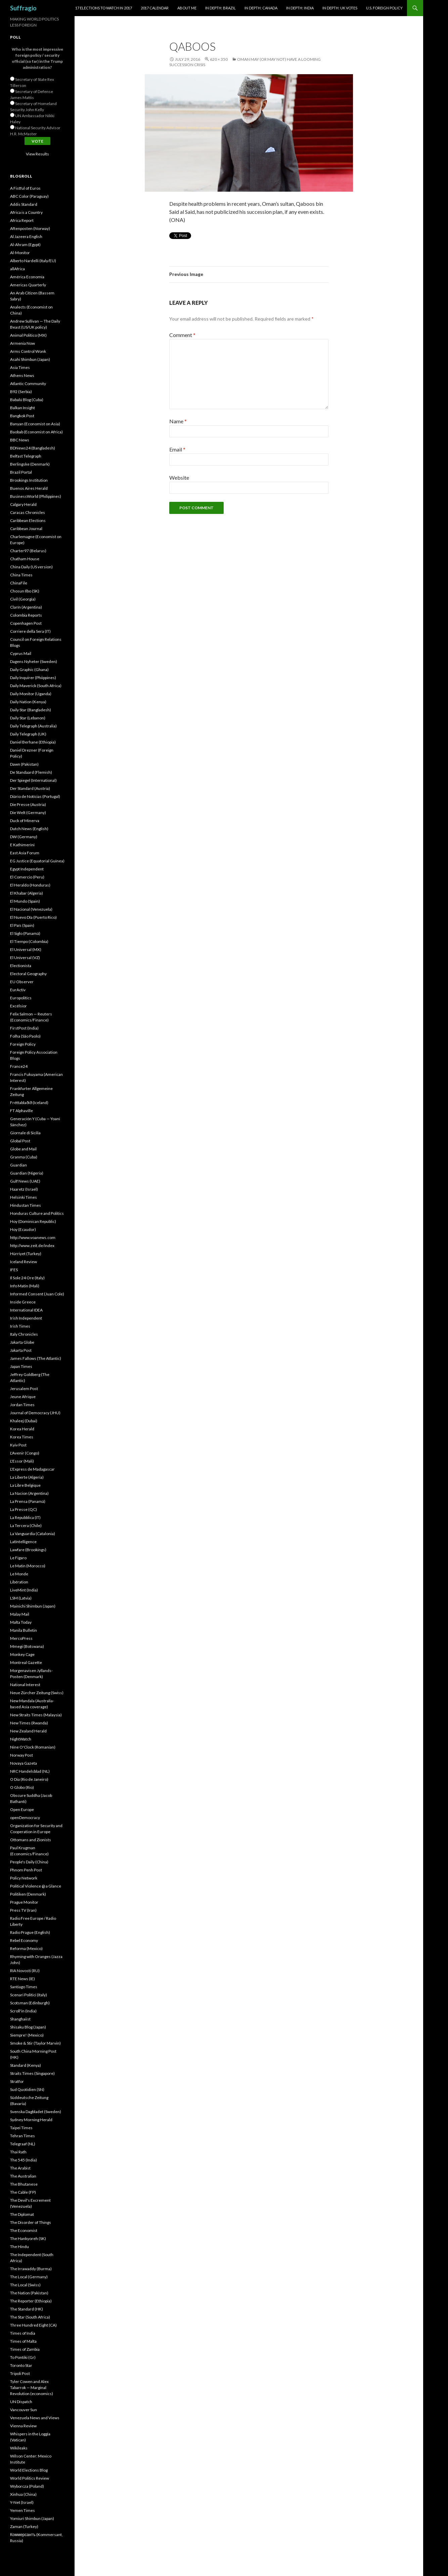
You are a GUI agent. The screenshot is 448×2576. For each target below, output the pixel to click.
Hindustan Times (25, 1205)
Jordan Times (22, 1404)
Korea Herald (22, 1428)
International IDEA (26, 1310)
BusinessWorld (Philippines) (35, 496)
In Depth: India (300, 8)
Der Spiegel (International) (33, 780)
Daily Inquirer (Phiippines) (33, 677)
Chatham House (24, 558)
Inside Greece (23, 1301)
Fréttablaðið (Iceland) (29, 1102)
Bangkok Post (22, 415)
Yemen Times (22, 2510)
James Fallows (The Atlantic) (35, 1358)
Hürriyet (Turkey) (25, 1253)
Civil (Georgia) (23, 599)
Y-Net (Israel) (22, 2502)
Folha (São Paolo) (25, 1036)
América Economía (27, 276)
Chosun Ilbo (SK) (24, 590)
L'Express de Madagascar (32, 1469)
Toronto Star (21, 2365)
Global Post (20, 1140)
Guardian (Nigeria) (26, 1173)
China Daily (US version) (31, 566)
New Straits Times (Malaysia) (36, 1714)
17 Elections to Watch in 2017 (103, 8)
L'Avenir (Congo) (24, 1453)
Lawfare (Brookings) (28, 1549)
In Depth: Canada (260, 8)
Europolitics (21, 997)
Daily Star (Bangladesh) (30, 709)
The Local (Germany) (29, 2276)
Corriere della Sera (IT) (30, 631)
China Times (21, 574)
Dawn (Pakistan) (24, 764)
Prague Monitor (24, 1902)
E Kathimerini (22, 844)
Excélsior (18, 1005)
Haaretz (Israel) (24, 1189)
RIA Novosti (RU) (25, 1970)
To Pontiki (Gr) (23, 2357)
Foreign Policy (23, 1044)
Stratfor (17, 2081)
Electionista (20, 965)
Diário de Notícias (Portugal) (35, 796)
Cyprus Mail (20, 653)
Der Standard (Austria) (30, 788)
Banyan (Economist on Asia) (35, 423)
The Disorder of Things (30, 2222)
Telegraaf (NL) (22, 2143)
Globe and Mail (23, 1148)
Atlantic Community (28, 383)
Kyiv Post (18, 1444)
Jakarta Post (21, 1350)
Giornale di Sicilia (25, 1132)
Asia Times (20, 367)
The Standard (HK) (26, 2308)
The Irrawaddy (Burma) (31, 2268)
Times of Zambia (25, 2349)
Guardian (18, 1164)
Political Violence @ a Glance (35, 1886)
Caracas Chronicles (27, 512)
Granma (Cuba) (23, 1156)
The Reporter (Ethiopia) (31, 2300)
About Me (186, 8)
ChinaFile (18, 582)
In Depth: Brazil (220, 8)
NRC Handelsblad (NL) (30, 1771)
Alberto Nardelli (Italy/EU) (33, 260)
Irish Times (20, 1326)
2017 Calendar (155, 8)
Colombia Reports (26, 615)
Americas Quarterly (28, 284)
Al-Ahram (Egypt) (25, 244)
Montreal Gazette (26, 1662)
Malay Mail (19, 1614)
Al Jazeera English (26, 236)
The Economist (23, 2230)
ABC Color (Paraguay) (29, 196)
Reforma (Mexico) (26, 1948)
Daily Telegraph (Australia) (33, 725)
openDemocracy (25, 1817)
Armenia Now (22, 343)
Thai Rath (18, 2151)
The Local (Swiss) (25, 2284)
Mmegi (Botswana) (27, 1646)
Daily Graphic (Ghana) (29, 669)
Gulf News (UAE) (25, 1181)
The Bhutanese (24, 2184)
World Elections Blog (29, 2470)
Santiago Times (23, 1986)
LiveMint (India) (24, 1589)
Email (177, 449)
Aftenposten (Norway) (30, 228)
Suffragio (23, 8)
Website (179, 477)
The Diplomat (22, 2214)
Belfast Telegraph (25, 456)
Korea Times (21, 1436)
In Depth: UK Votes (339, 8)
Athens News (22, 375)
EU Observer (22, 981)
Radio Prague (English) (30, 1932)
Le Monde (19, 1573)
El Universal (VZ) (25, 957)
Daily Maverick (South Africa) (35, 685)
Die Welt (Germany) (28, 812)
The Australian (23, 2176)
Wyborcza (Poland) (27, 2486)
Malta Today (21, 1622)
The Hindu (19, 2246)
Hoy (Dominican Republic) (33, 1221)
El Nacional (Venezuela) (31, 909)
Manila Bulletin (23, 1630)
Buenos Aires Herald (29, 488)
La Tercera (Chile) (26, 1525)
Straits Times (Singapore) (32, 2073)
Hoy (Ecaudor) (23, 1229)
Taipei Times (21, 2127)
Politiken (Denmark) (28, 1894)
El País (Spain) (22, 925)
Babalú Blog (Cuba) (26, 399)
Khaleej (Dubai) (23, 1420)
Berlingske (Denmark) (30, 464)
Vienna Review (23, 2425)
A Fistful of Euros (25, 188)
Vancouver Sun (23, 2409)
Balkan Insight (22, 407)
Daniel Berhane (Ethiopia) (33, 742)
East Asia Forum (24, 852)
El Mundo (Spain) (25, 901)
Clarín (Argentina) (26, 607)
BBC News (19, 439)
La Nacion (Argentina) (29, 1493)
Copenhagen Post (26, 623)
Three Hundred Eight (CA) (33, 2325)
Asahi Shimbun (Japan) (30, 359)
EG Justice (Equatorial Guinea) (37, 860)
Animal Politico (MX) (28, 335)
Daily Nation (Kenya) (28, 701)
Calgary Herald (23, 504)
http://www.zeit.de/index (32, 1245)
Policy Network (23, 1877)
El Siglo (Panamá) (25, 933)
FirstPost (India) (24, 1028)
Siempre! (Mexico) (27, 2035)
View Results (37, 153)
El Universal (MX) (25, 949)
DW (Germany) (23, 836)
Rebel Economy (24, 1940)
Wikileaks (19, 2447)
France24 (19, 1066)
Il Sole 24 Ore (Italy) (27, 1277)
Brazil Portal (21, 472)
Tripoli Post (20, 2373)
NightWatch (20, 1739)
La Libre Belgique (25, 1485)
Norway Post (21, 1755)
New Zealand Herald (28, 1730)
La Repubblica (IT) (25, 1517)
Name (178, 421)
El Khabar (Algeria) (26, 893)
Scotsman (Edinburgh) (30, 2002)
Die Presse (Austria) (28, 804)
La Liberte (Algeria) (27, 1477)
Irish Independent (26, 1318)
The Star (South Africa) (30, 2317)
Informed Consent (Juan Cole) (37, 1293)
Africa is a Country (26, 212)
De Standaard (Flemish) (31, 772)
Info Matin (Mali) (24, 1285)
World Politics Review (29, 2478)
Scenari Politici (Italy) (28, 1994)
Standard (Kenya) (25, 2065)
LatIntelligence (23, 1541)
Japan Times (21, 1366)
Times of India (22, 2333)
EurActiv (18, 989)
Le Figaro (18, 1557)
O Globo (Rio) (22, 1787)
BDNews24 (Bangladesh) (32, 447)
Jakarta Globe (22, 1342)
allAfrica (17, 268)
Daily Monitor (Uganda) (30, 693)
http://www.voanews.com (32, 1237)
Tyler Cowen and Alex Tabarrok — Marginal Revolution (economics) (31, 2387)
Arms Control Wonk (28, 351)
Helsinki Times (23, 1197)
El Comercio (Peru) (27, 876)
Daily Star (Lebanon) (27, 717)
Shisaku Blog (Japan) (28, 2027)
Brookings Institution (29, 480)
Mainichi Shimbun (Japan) (32, 1606)
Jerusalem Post (24, 1388)
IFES (14, 1269)
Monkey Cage (22, 1654)
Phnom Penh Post (26, 1869)
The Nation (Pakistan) (29, 2292)
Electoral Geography (28, 973)
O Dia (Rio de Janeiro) (29, 1779)
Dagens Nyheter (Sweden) (33, 661)
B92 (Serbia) (21, 391)
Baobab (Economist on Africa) (36, 431)
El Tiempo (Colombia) (29, 941)
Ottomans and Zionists (30, 1839)
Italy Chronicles (24, 1334)
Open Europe (22, 1809)
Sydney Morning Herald (31, 2119)
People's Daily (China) (29, 1861)
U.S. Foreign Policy (384, 8)
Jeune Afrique (23, 1396)
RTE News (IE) (22, 1978)
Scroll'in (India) (23, 2010)
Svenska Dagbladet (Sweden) (35, 2111)
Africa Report (22, 220)
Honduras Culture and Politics (37, 1213)
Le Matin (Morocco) (27, 1565)
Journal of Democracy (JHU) (35, 1412)
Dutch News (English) (29, 828)
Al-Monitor (20, 252)
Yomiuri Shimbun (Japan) (32, 2518)
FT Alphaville (21, 1110)
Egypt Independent (27, 868)
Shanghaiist (20, 2018)
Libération (19, 1581)
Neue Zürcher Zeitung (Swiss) (36, 1692)
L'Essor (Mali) (22, 1461)
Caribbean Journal (26, 528)
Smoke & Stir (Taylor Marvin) (35, 2043)
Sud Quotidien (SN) (27, 2089)
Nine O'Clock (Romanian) (32, 1747)
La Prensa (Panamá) (27, 1501)
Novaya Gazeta (23, 1763)
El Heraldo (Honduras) (30, 885)
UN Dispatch (21, 2401)
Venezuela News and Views (34, 2417)
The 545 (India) (23, 2159)
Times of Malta (23, 2341)
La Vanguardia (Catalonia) (32, 1533)
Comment (182, 335)
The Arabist (20, 2167)
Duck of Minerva (24, 820)
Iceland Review (23, 1261)
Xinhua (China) (23, 2494)
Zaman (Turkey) (24, 2526)
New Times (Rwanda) (29, 1722)
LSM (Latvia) (21, 1598)
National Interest (25, 1684)
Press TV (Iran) (23, 1910)
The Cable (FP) (23, 2192)
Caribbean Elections (28, 520)
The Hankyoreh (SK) (28, 2238)
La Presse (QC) (23, 1509)
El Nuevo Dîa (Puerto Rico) (33, 917)
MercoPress (21, 1638)
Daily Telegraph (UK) (28, 733)
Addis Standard (23, 204)
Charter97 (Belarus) (28, 550)
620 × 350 (219, 59)
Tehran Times (22, 2135)
